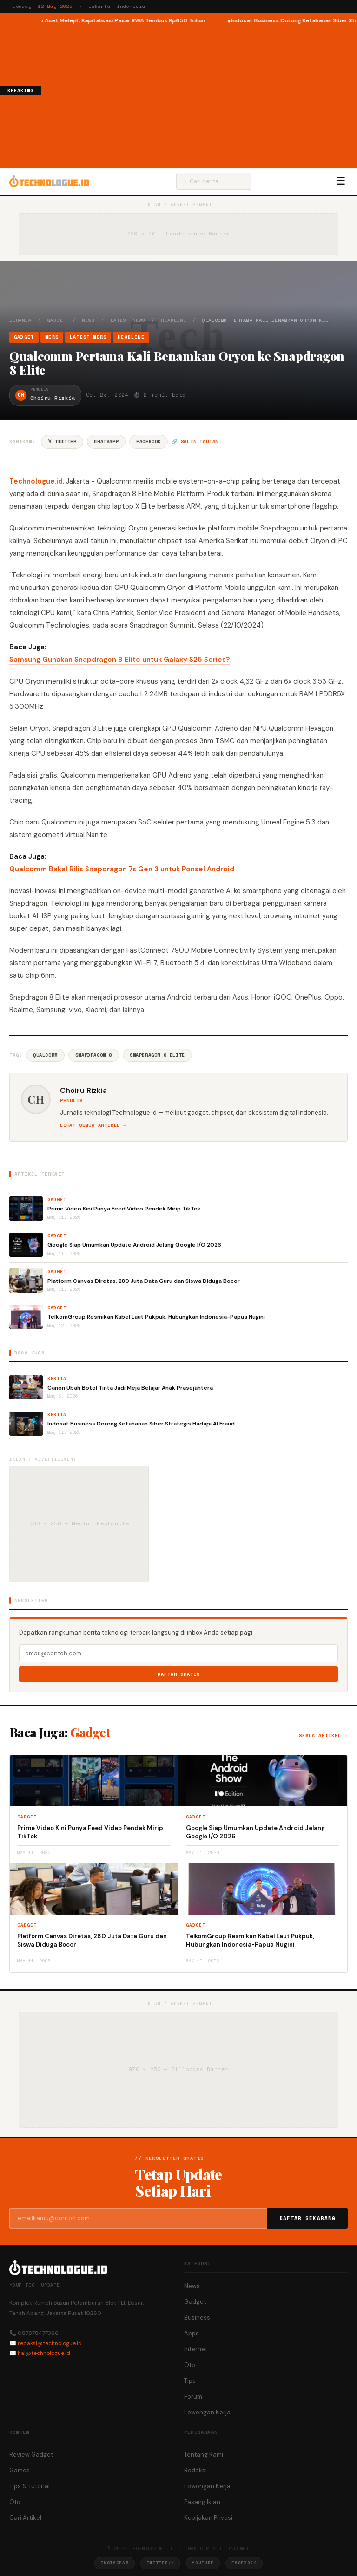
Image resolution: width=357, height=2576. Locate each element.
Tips (190, 2381)
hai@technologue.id (44, 2353)
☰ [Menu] (341, 181)
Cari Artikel (25, 2518)
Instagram (114, 2563)
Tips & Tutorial (29, 2486)
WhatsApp (106, 441)
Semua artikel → (323, 1735)
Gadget (56, 320)
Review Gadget (31, 2454)
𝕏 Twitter (62, 441)
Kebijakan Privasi (208, 2518)
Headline (173, 320)
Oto (189, 2365)
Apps (191, 2333)
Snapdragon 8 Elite (157, 1055)
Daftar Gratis (179, 1674)
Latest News (128, 320)
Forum (193, 2396)
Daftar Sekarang (307, 2218)
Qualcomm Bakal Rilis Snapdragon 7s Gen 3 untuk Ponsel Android (121, 869)
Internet (195, 2349)
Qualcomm (45, 1055)
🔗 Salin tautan (195, 441)
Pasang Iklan (202, 2502)
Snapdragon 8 (93, 1055)
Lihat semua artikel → (93, 1125)
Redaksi (195, 2470)
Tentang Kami (203, 2454)
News (88, 320)
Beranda (20, 320)
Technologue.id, (36, 481)
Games (19, 2470)
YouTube (203, 2563)
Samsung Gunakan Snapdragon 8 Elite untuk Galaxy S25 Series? (119, 659)
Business (197, 2317)
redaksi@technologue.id (50, 2343)
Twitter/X (160, 2563)
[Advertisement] (199, 95)
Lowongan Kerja (207, 2412)
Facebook (148, 441)
